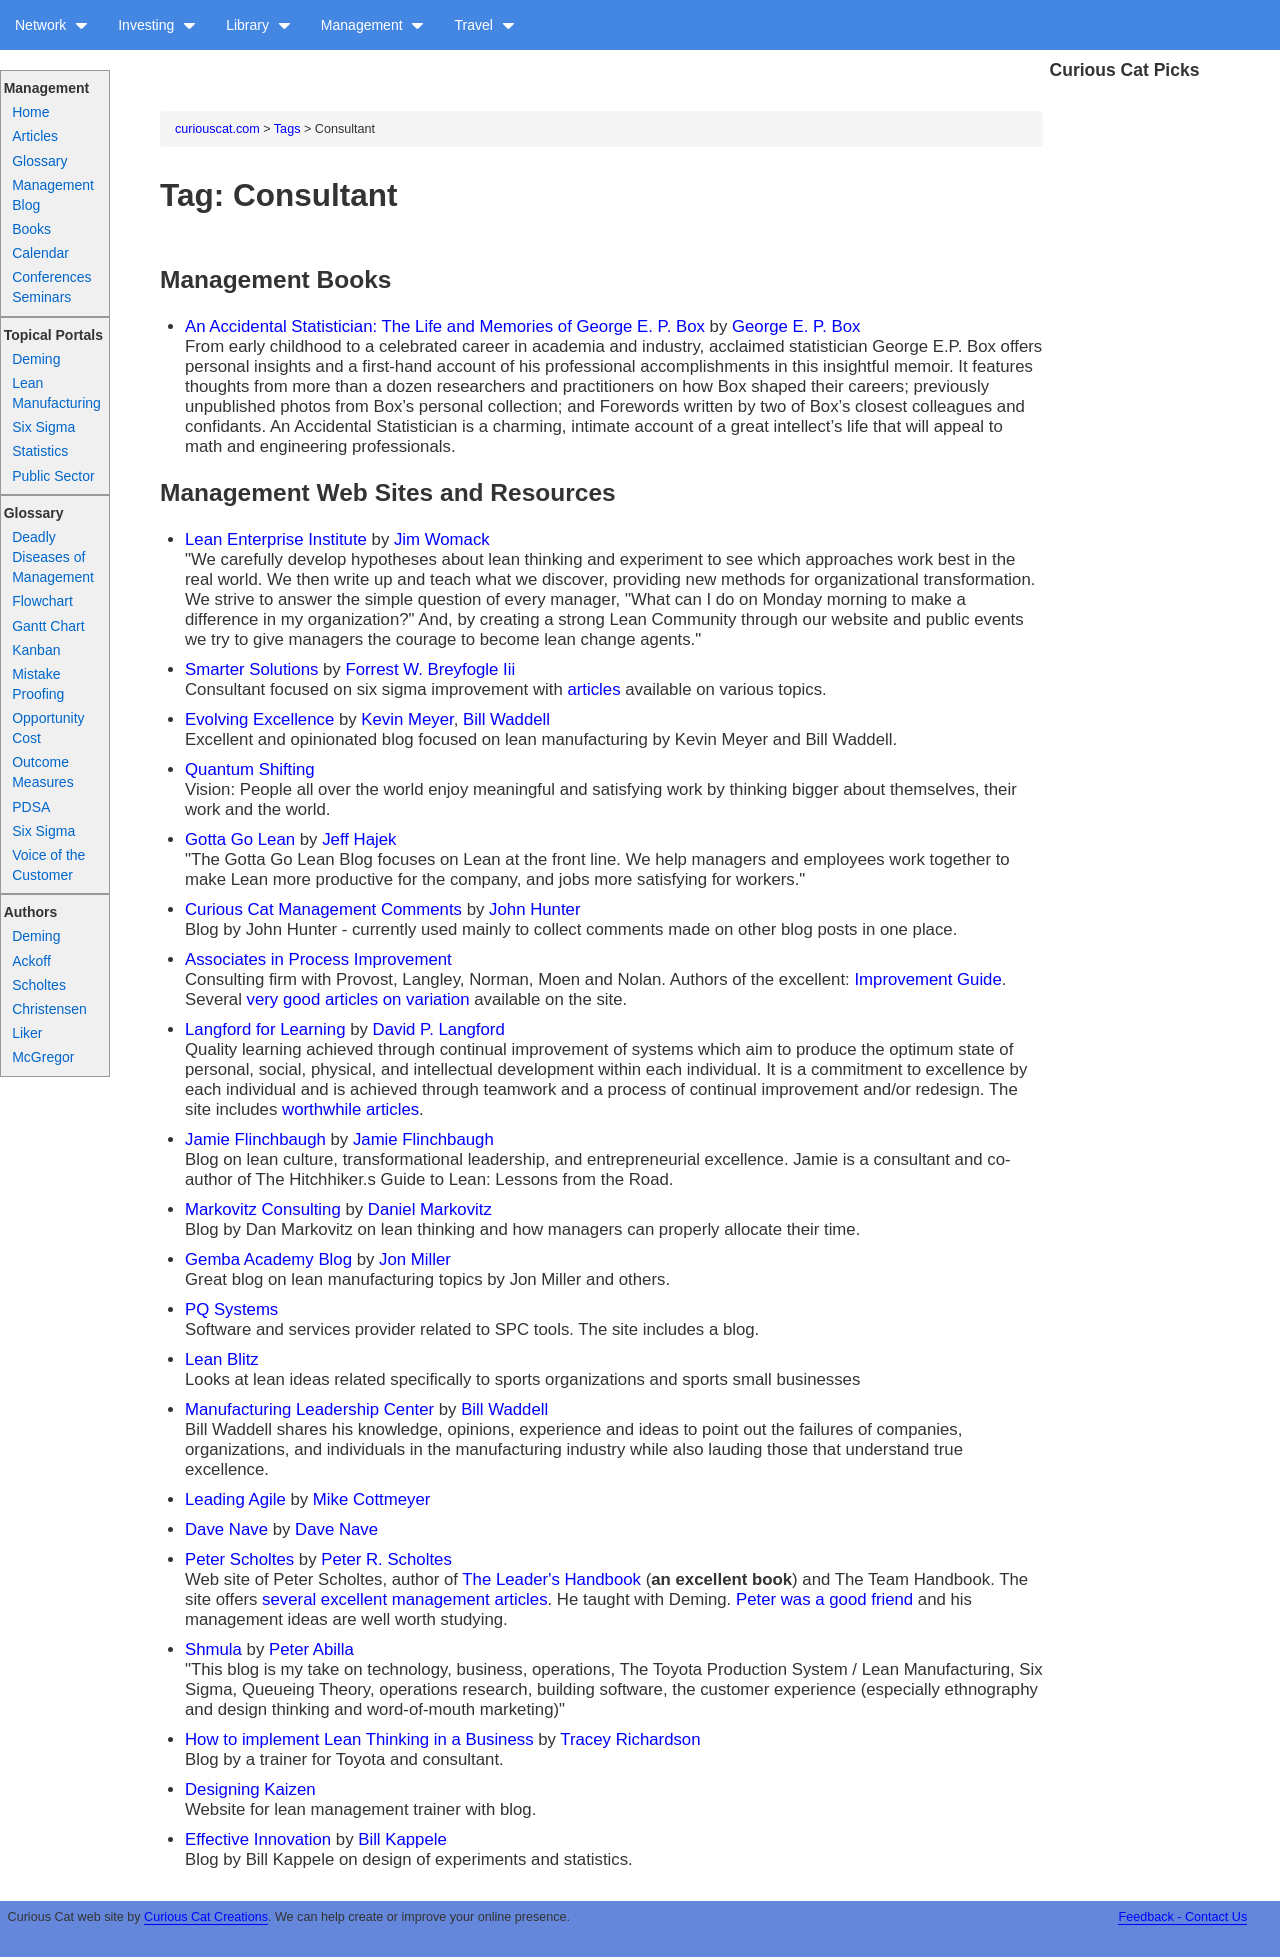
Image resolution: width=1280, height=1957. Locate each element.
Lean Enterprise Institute (276, 539)
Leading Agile (235, 1499)
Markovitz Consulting (263, 1209)
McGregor (43, 1057)
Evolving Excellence (259, 719)
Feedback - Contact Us (1182, 1917)
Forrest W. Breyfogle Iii (430, 669)
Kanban (36, 650)
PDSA (31, 807)
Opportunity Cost (48, 728)
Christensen (49, 1009)
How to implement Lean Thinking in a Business (359, 1739)
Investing (157, 25)
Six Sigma (43, 427)
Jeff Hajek (359, 839)
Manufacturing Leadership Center (309, 1409)
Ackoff (31, 961)
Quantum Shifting (250, 769)
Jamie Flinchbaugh (255, 1139)
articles (593, 689)
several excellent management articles (404, 1599)
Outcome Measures (42, 772)
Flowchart (42, 601)
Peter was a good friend (824, 1599)
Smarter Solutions (251, 669)
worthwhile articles (350, 1109)
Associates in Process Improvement (318, 959)
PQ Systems (231, 1309)
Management (373, 25)
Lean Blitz (222, 1359)
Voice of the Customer (48, 865)
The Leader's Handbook (551, 1579)
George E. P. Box (796, 326)
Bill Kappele (402, 1839)
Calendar (40, 253)
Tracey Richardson (630, 1739)
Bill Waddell (506, 719)
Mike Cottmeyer (372, 1499)
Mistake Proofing (38, 684)
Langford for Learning (265, 1029)
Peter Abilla (311, 1649)
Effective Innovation (258, 1839)
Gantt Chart (48, 626)
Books (31, 229)
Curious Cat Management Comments (323, 909)
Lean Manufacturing (56, 393)
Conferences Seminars (51, 287)
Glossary (39, 161)
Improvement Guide (927, 979)
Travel (484, 25)
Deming (36, 359)
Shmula (213, 1649)
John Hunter (534, 909)
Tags (287, 129)
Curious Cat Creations (206, 1917)
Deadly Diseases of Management (53, 557)
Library (258, 25)
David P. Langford (439, 1029)
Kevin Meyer (407, 719)
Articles (35, 136)
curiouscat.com (217, 129)
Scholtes (39, 985)
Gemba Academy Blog (268, 1259)
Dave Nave (226, 1529)
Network (51, 25)
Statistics (40, 451)
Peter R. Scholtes (386, 1559)
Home (30, 112)
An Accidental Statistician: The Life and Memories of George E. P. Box (445, 326)
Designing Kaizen (250, 1789)
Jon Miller (415, 1259)
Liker (27, 1033)
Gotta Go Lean (240, 839)
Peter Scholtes (239, 1559)
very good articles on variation (358, 999)
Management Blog (53, 195)
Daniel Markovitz (430, 1209)
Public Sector (53, 476)
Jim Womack (442, 539)
